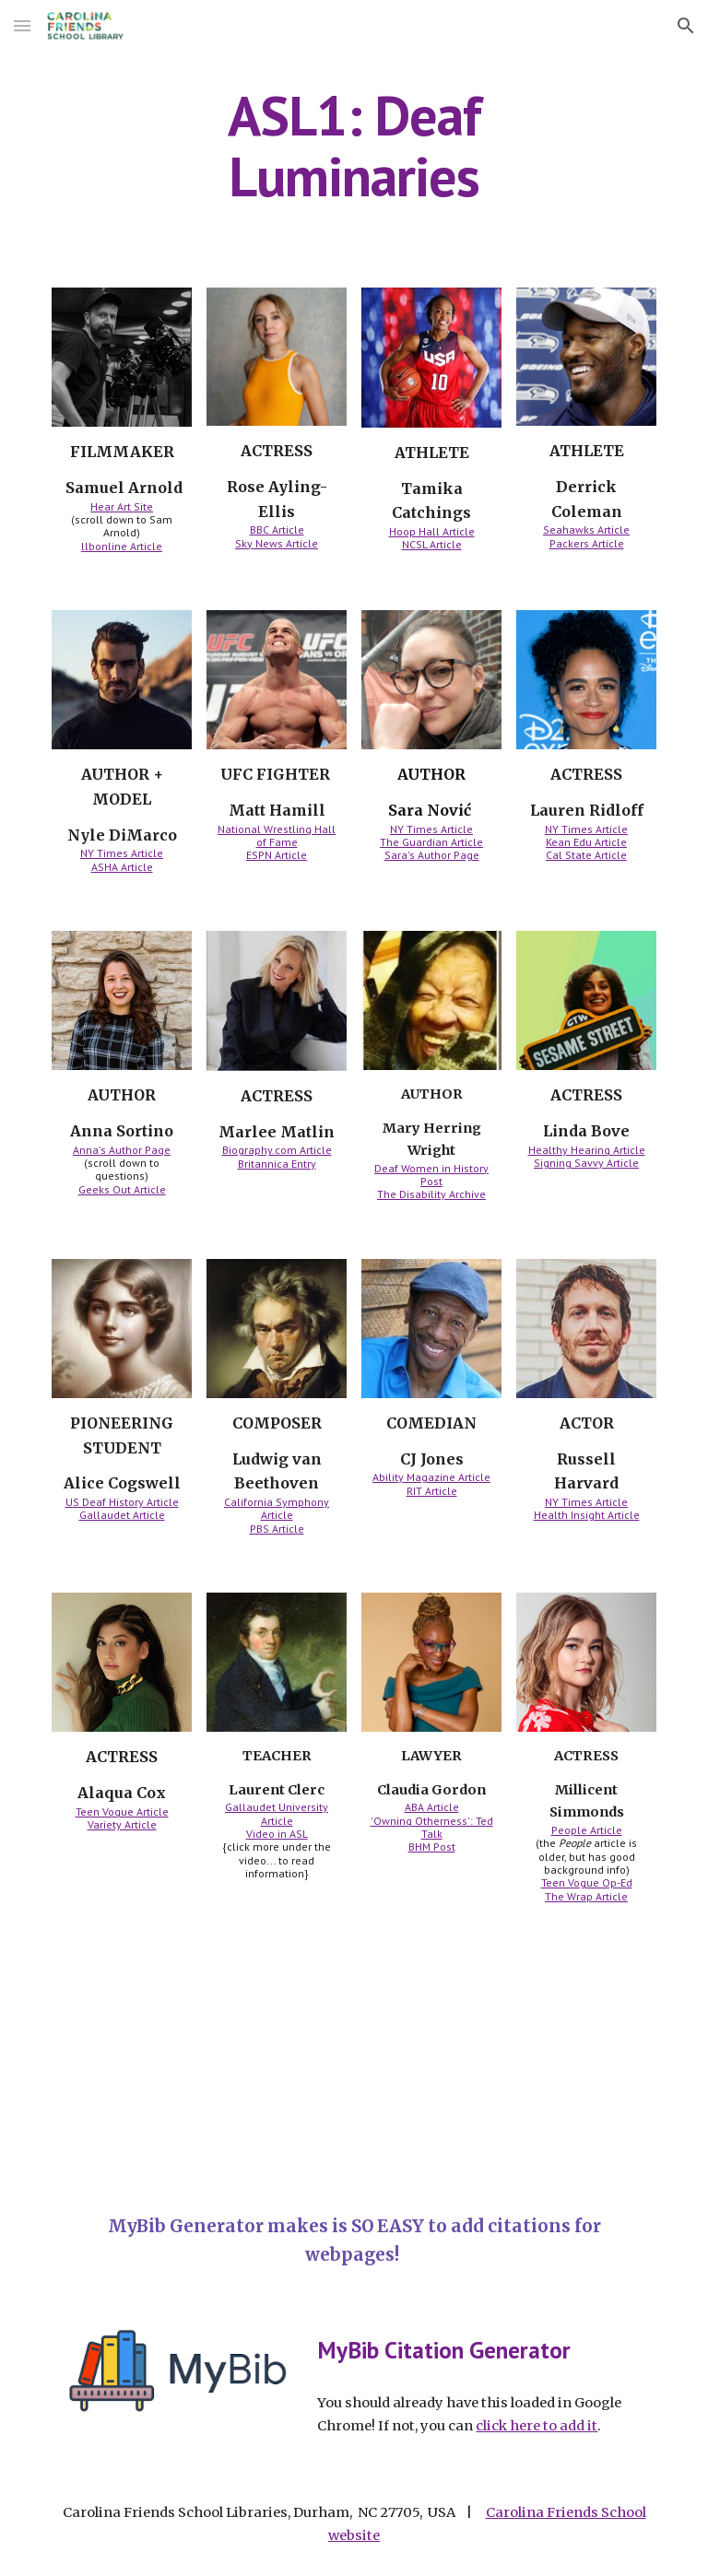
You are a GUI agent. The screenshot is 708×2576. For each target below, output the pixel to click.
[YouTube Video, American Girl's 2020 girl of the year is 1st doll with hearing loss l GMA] (199, 2060)
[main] (353, 145)
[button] (22, 25)
